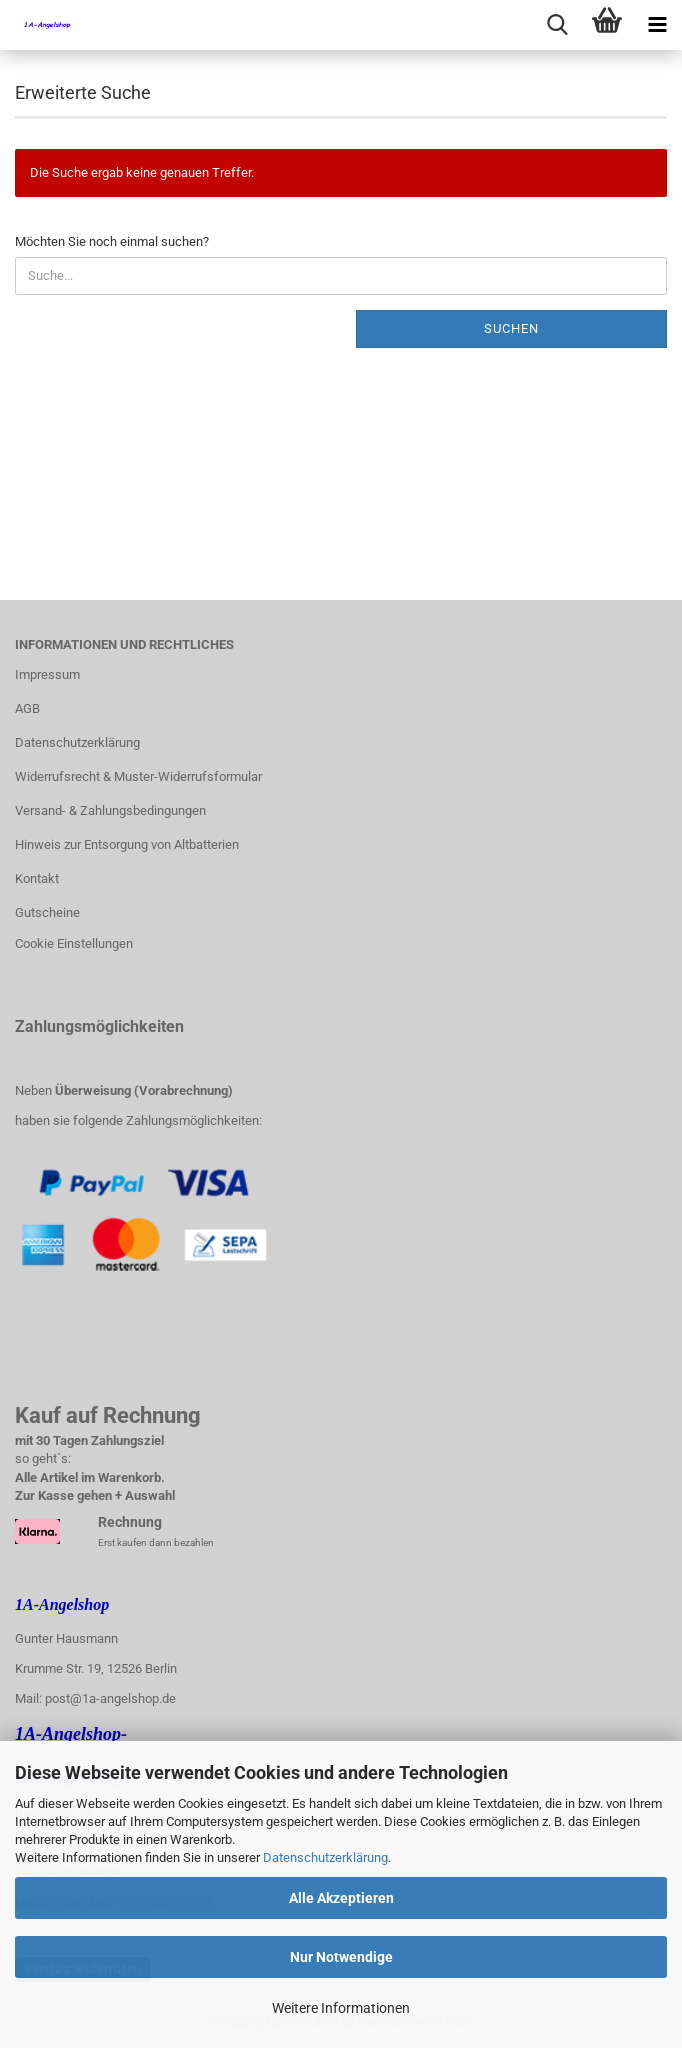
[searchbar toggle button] (557, 25)
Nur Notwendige (341, 1957)
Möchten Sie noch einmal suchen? (112, 241)
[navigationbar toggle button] (657, 25)
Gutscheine (47, 912)
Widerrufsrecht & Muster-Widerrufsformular (138, 776)
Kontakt (37, 878)
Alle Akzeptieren (341, 1898)
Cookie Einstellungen (74, 943)
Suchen (511, 328)
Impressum (47, 674)
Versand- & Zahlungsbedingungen (110, 810)
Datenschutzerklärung (325, 1857)
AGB (27, 708)
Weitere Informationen (341, 2008)
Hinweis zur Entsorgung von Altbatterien (127, 844)
